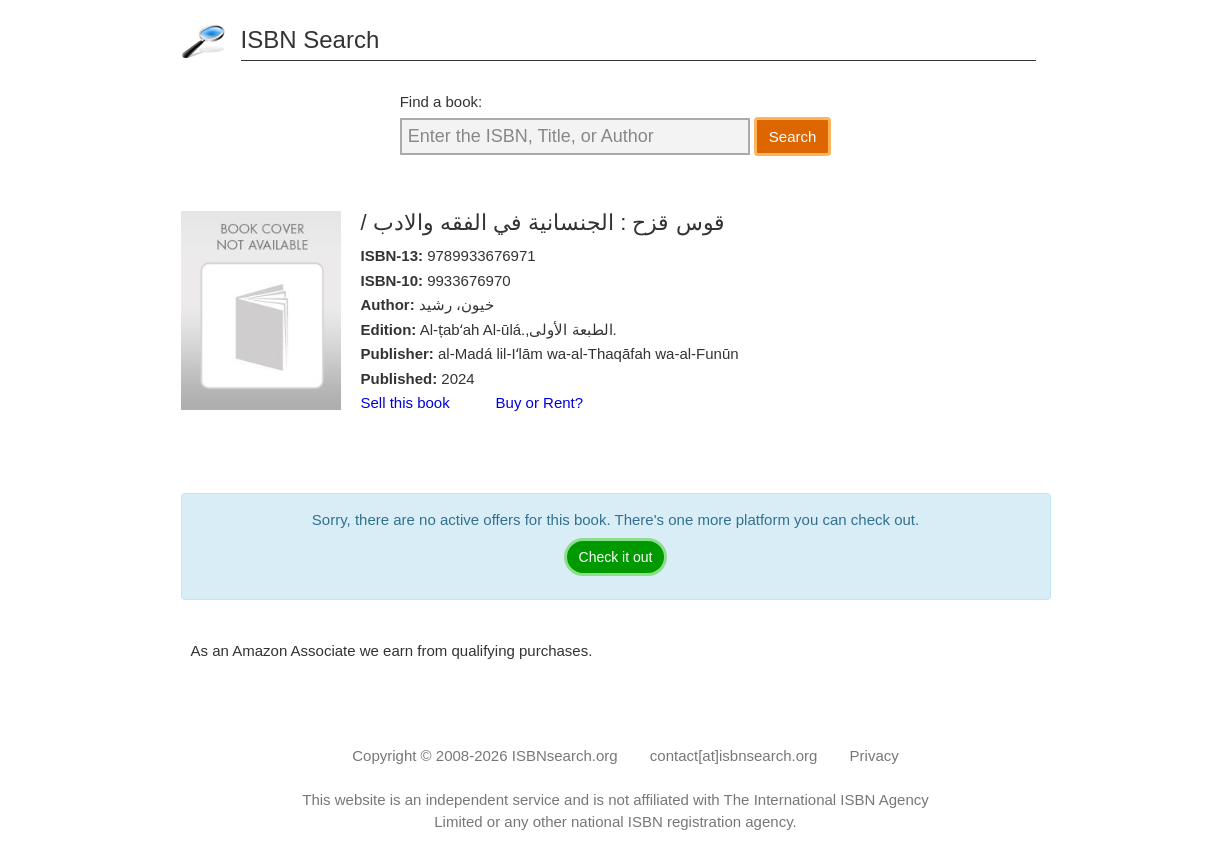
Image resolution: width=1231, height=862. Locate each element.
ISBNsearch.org (565, 755)
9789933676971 (481, 255)
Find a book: (441, 101)
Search (793, 136)
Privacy (874, 755)
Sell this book (405, 402)
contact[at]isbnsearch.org (734, 755)
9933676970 (468, 280)
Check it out (616, 557)
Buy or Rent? (540, 402)
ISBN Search (310, 39)
